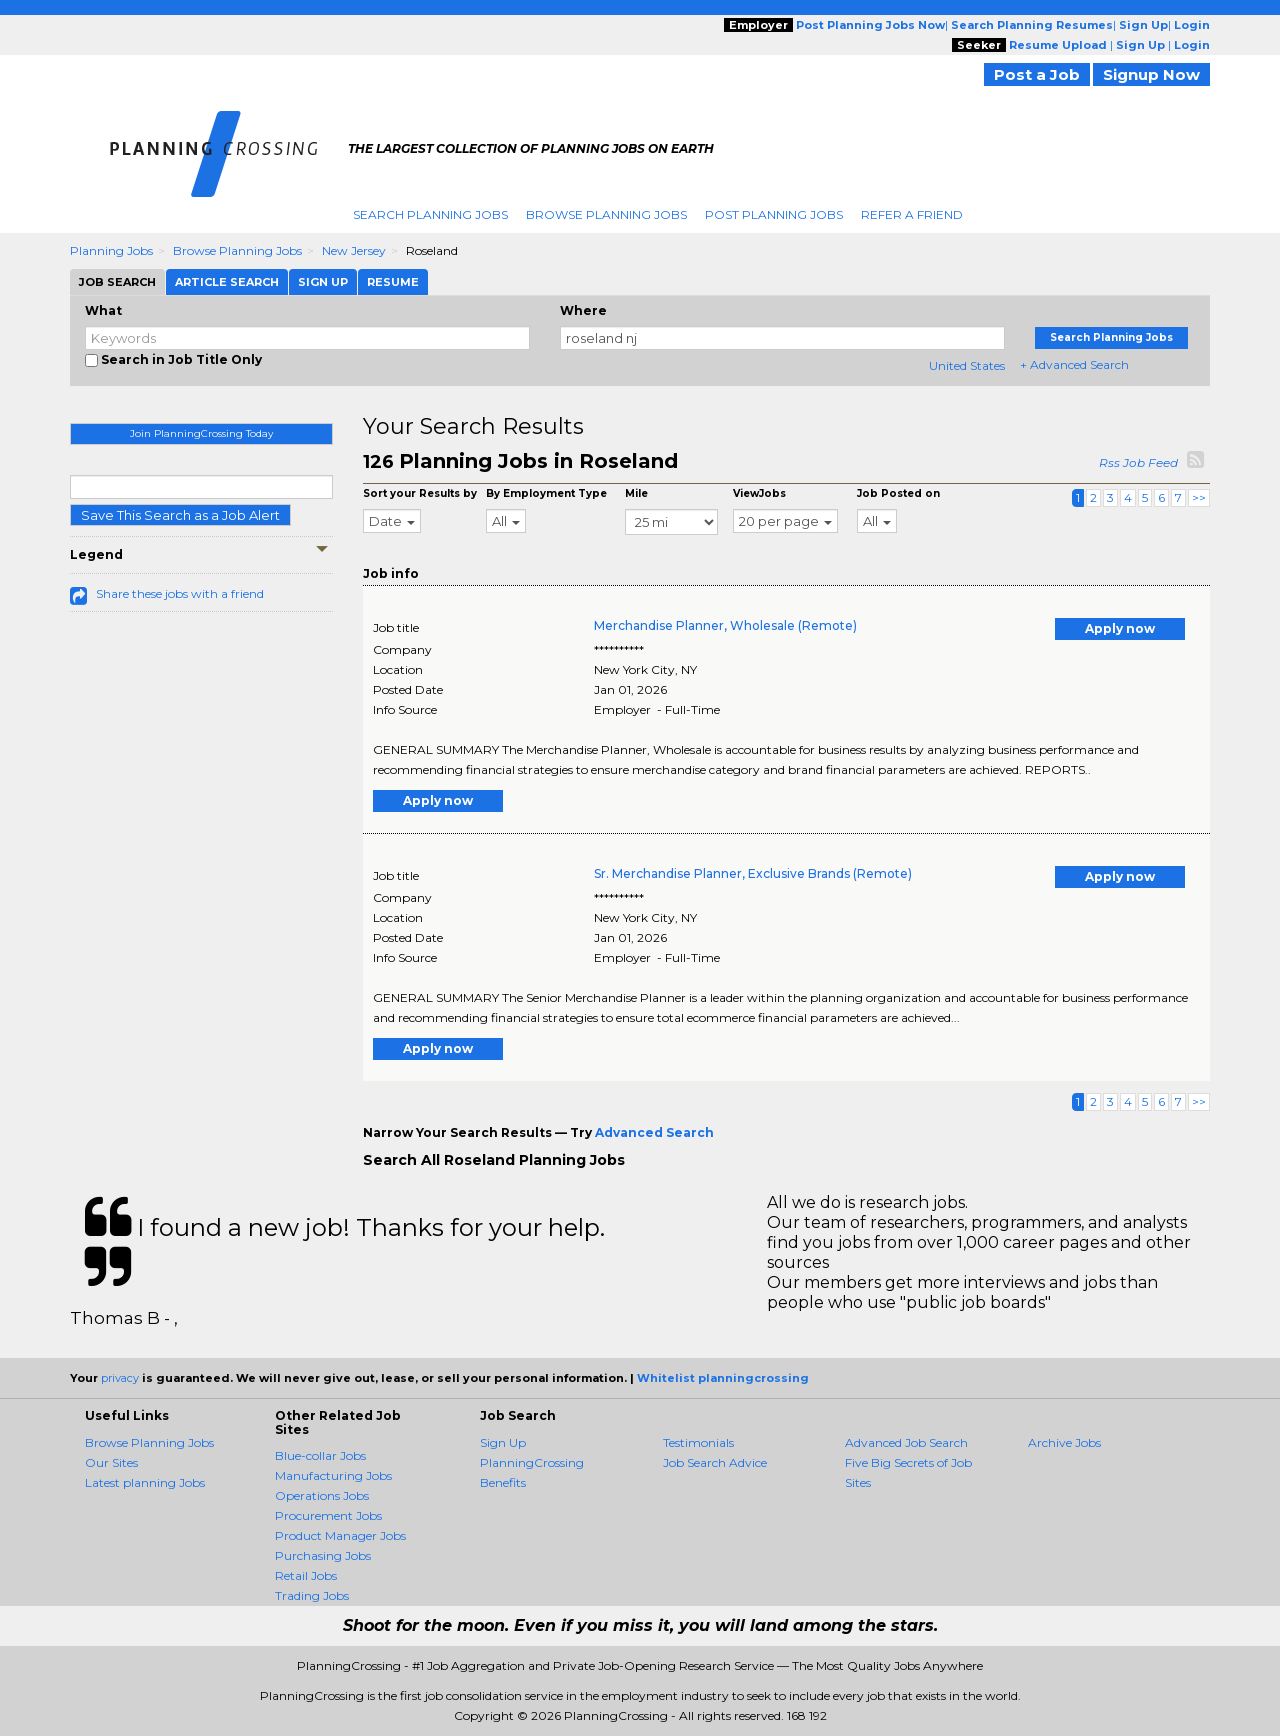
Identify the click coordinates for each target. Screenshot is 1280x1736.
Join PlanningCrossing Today (201, 433)
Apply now (1120, 628)
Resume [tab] (393, 282)
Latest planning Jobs (145, 1482)
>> (1199, 497)
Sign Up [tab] (323, 282)
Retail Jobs (306, 1575)
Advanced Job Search (906, 1442)
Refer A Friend (912, 214)
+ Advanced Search (1074, 364)
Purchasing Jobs (323, 1555)
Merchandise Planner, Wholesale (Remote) (725, 625)
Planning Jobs (111, 250)
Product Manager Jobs (340, 1535)
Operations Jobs (322, 1495)
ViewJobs (759, 493)
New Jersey (354, 250)
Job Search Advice (715, 1462)
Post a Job (1037, 74)
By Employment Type (546, 493)
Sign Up (503, 1442)
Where (583, 310)
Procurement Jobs (328, 1515)
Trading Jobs (312, 1595)
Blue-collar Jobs (320, 1455)
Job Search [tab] (117, 282)
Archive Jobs (1064, 1442)
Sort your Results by (420, 493)
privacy (120, 1378)
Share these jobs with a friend (180, 593)
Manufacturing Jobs (333, 1475)
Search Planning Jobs (430, 214)
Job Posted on (898, 493)
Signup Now (1151, 74)
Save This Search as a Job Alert (180, 515)
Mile (636, 493)
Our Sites (111, 1462)
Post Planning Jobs (774, 214)
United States (967, 365)
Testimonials (698, 1442)
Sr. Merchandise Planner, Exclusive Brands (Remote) (753, 873)
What (103, 310)
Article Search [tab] (227, 282)
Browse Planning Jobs (606, 214)
